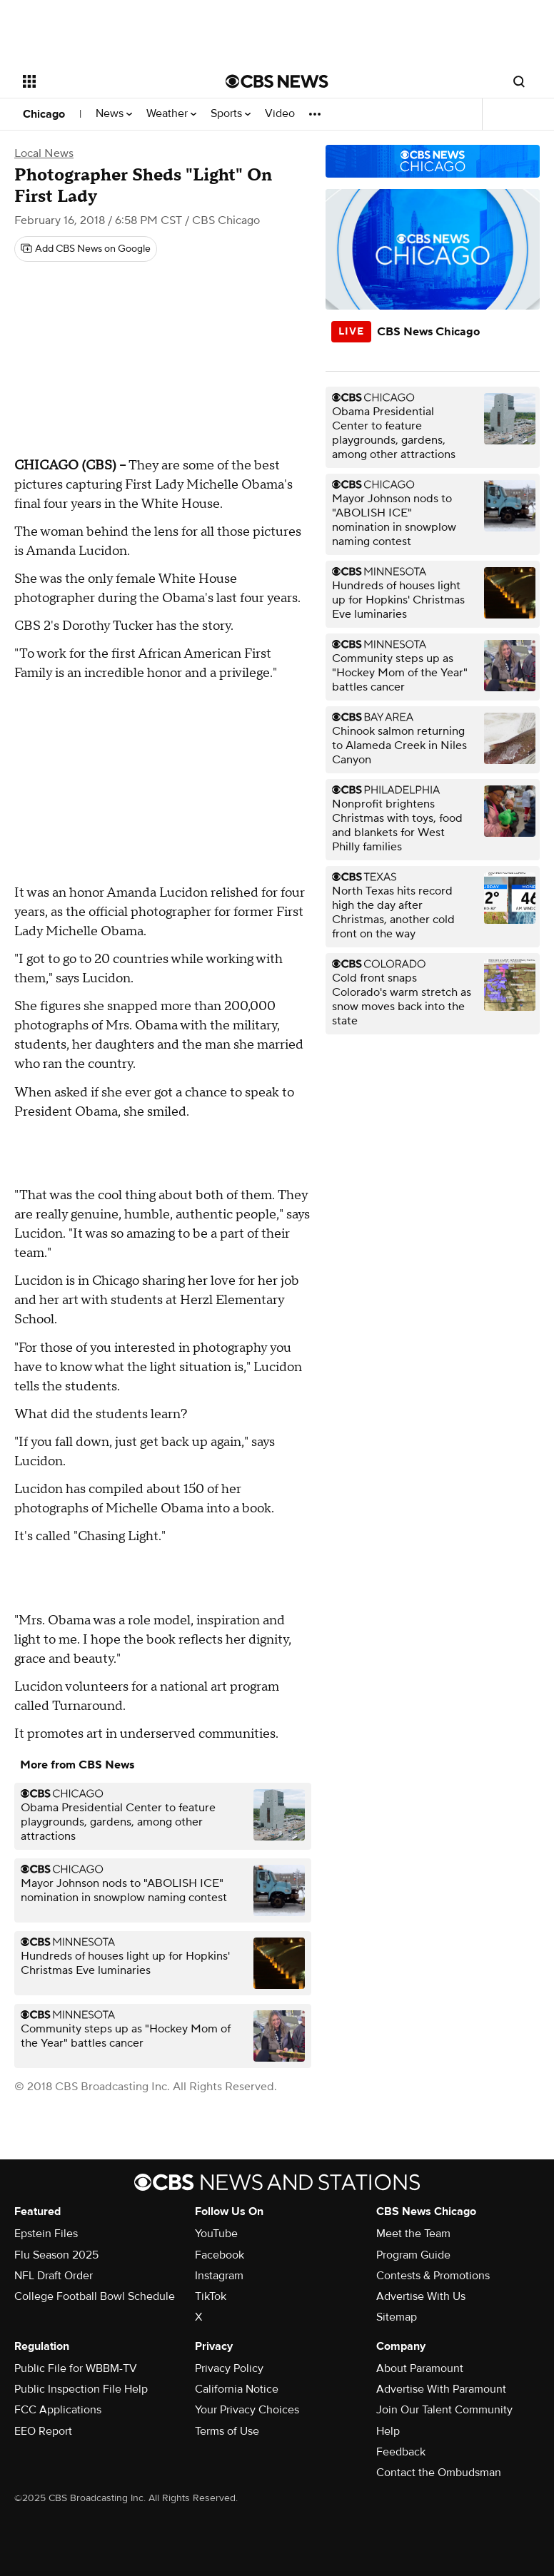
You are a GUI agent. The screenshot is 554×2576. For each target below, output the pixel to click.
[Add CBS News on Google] (85, 249)
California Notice (236, 2389)
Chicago (44, 114)
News (114, 114)
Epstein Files (46, 2233)
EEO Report (43, 2431)
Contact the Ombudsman (438, 2472)
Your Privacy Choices (247, 2409)
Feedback (400, 2452)
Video (280, 114)
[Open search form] (519, 81)
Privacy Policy (229, 2368)
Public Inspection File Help (81, 2389)
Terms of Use (227, 2431)
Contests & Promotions (433, 2275)
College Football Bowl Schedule (94, 2296)
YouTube (216, 2233)
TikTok (210, 2296)
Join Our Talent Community (444, 2409)
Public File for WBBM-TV (75, 2368)
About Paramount (419, 2368)
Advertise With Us (420, 2296)
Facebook (219, 2255)
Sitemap (396, 2317)
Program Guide (413, 2255)
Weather (171, 114)
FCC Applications (57, 2409)
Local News (44, 153)
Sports (231, 114)
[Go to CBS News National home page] (277, 81)
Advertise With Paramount (441, 2389)
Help (388, 2431)
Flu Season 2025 (56, 2255)
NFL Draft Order (53, 2275)
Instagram (219, 2275)
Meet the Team (413, 2233)
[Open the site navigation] (107, 81)
